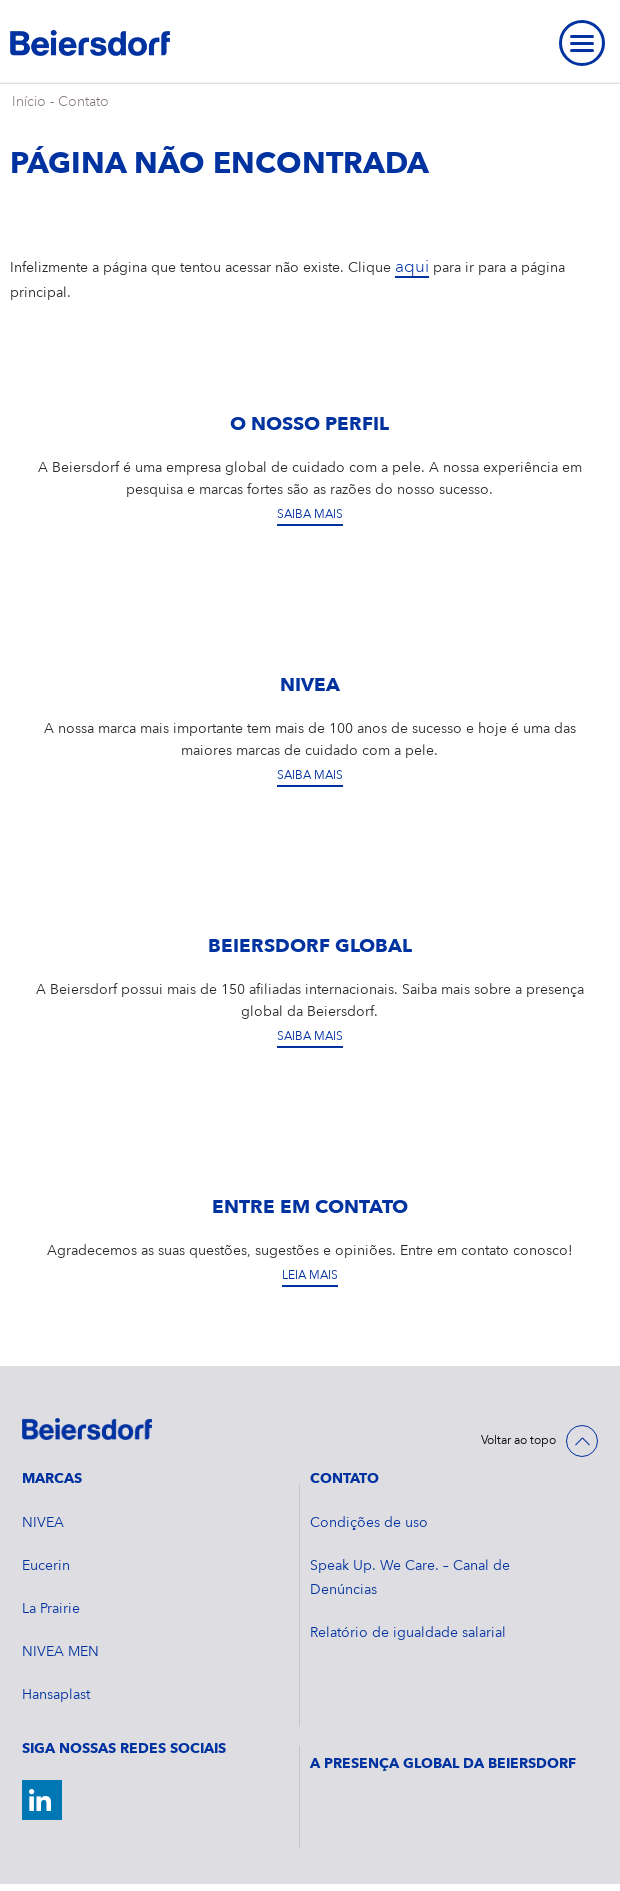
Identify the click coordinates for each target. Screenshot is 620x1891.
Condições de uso (369, 1523)
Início (29, 102)
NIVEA (43, 1523)
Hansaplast (56, 1695)
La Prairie (51, 1609)
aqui (412, 267)
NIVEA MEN (60, 1652)
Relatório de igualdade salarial (408, 1633)
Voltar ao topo (518, 1441)
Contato (83, 102)
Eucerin (46, 1566)
